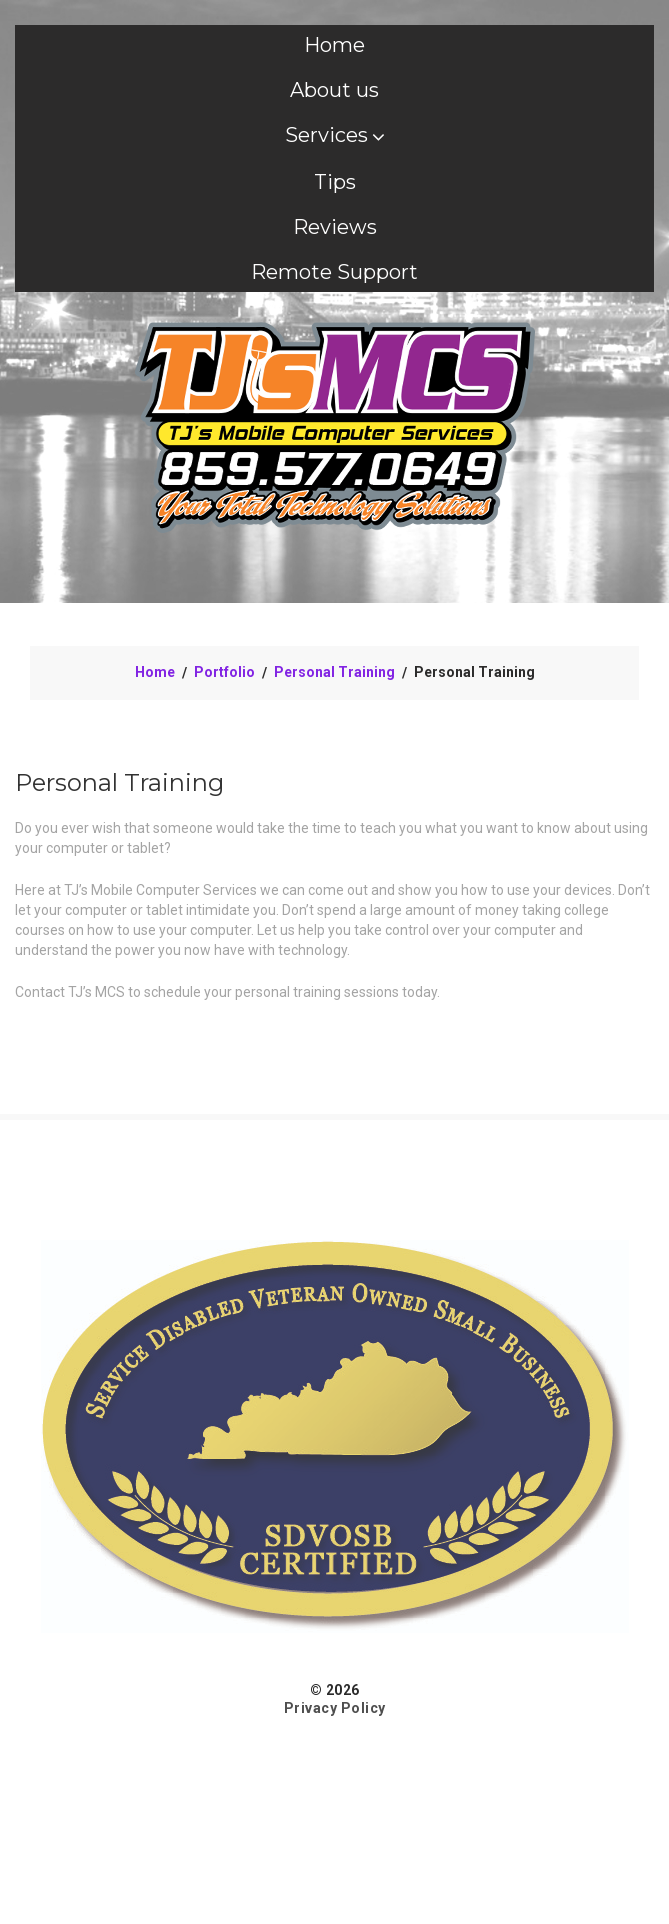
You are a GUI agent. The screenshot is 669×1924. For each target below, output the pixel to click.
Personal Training (334, 672)
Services (335, 135)
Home (334, 45)
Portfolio (224, 672)
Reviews (335, 227)
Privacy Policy (335, 1708)
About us (334, 90)
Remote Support (334, 272)
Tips (335, 182)
